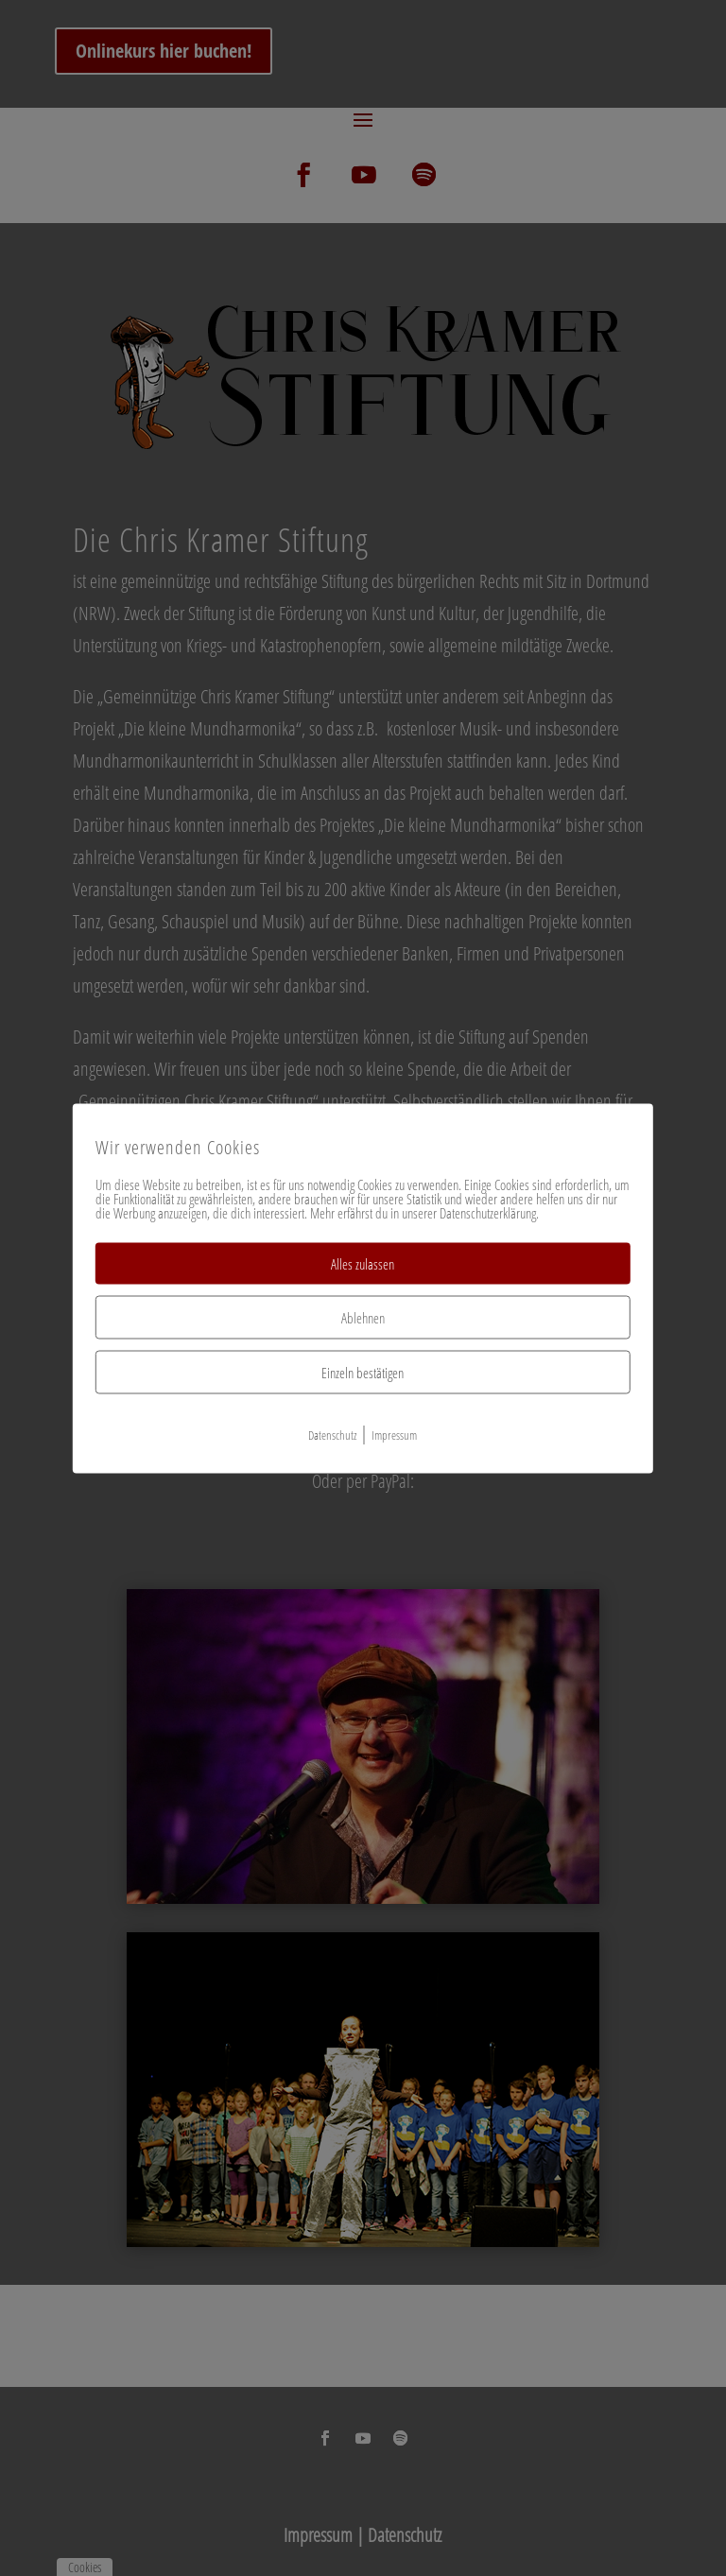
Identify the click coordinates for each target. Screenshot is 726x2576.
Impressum (394, 1434)
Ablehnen (363, 1316)
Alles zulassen (362, 1262)
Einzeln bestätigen (362, 1371)
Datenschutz (332, 1434)
